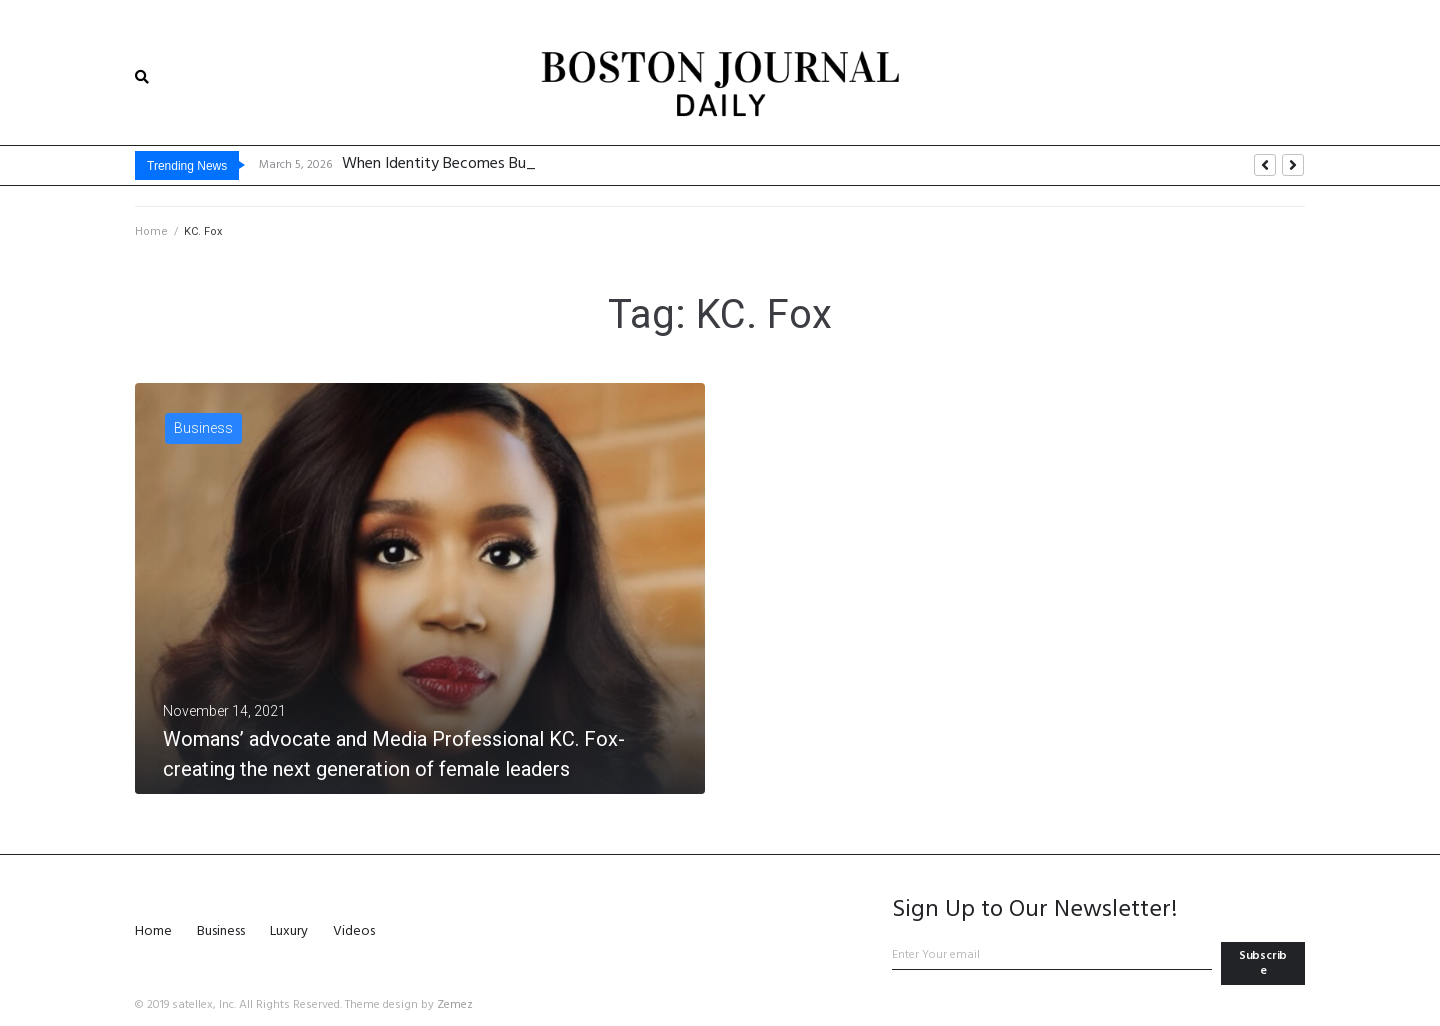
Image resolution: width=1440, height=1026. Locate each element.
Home (151, 231)
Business (203, 428)
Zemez (455, 1005)
